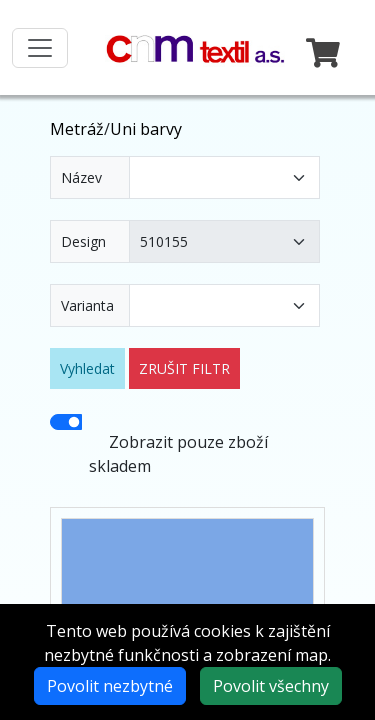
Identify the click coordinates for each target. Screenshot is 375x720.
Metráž (77, 129)
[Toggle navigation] (40, 48)
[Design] (224, 241)
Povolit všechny (271, 686)
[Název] (224, 177)
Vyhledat (87, 368)
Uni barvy (146, 129)
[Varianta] (224, 305)
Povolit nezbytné (110, 686)
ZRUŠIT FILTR (184, 368)
